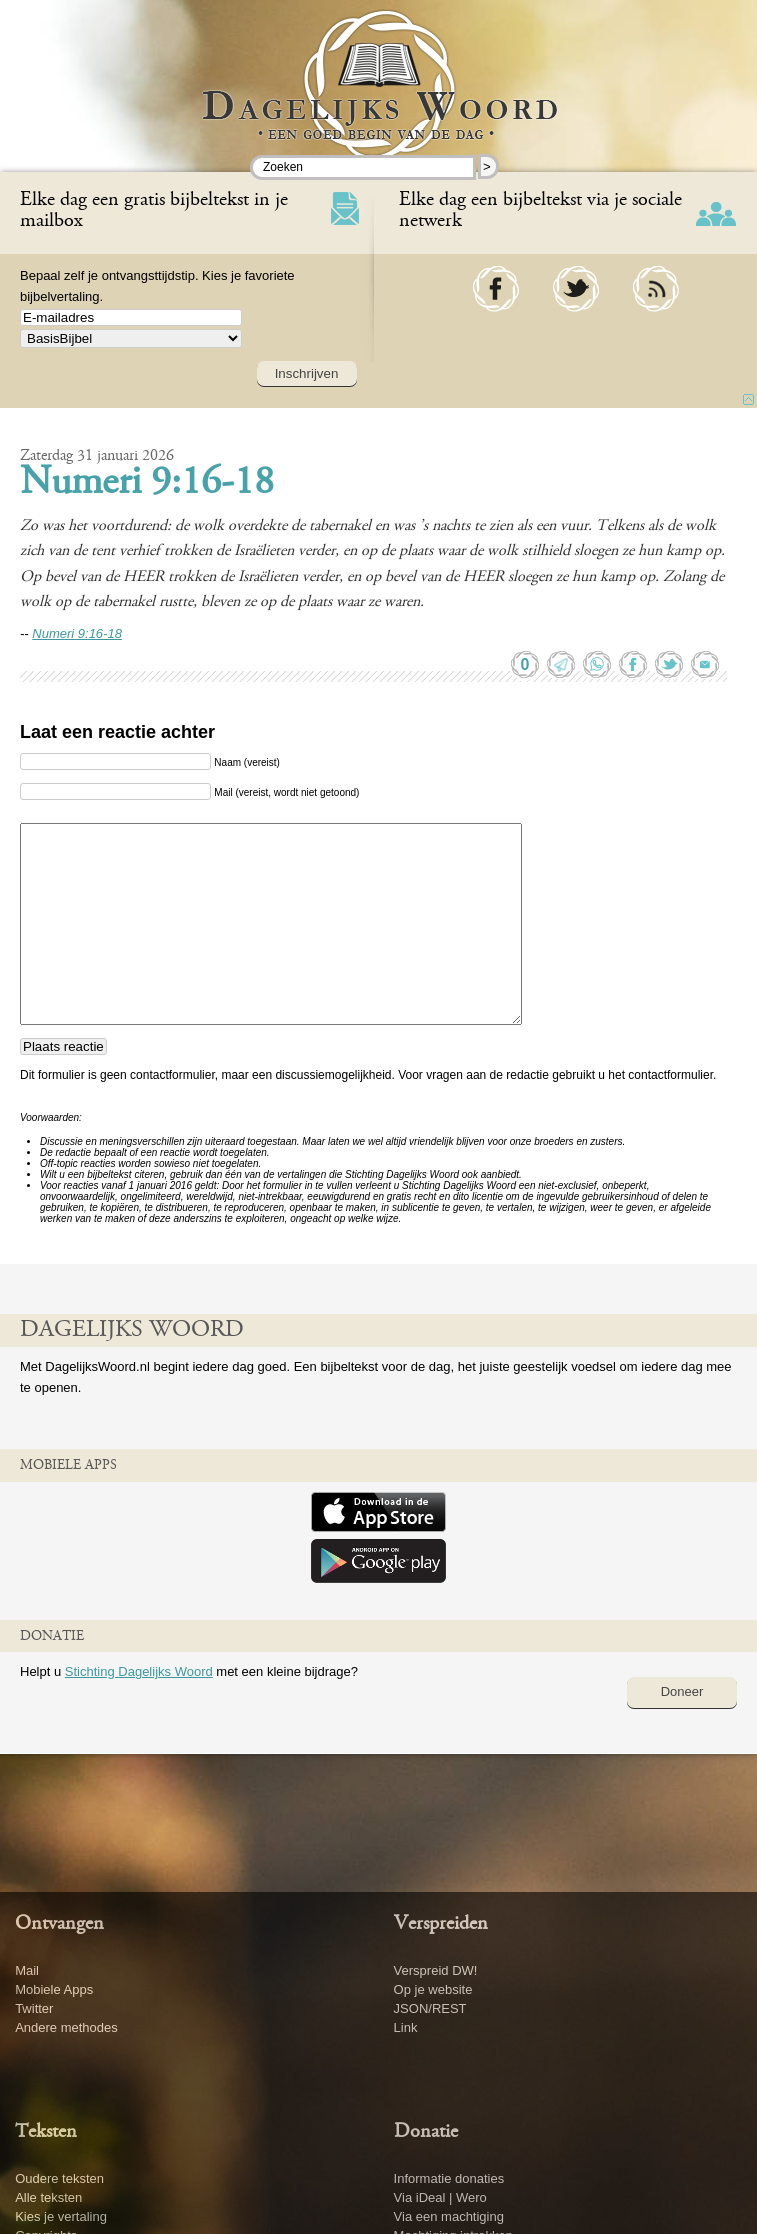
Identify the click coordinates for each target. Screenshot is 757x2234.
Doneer (682, 1691)
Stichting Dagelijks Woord (139, 1671)
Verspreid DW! (436, 1970)
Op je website (433, 1989)
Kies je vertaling (61, 2216)
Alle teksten (48, 2197)
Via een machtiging (449, 2216)
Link (406, 2027)
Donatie (426, 2132)
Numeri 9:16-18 (147, 484)
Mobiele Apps (54, 1989)
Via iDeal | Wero (440, 2197)
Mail (27, 1970)
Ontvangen (59, 1924)
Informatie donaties (449, 2178)
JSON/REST (430, 2008)
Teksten (46, 2132)
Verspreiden (441, 1924)
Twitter (34, 2008)
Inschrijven (307, 373)
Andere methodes (66, 2027)
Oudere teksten (59, 2178)
